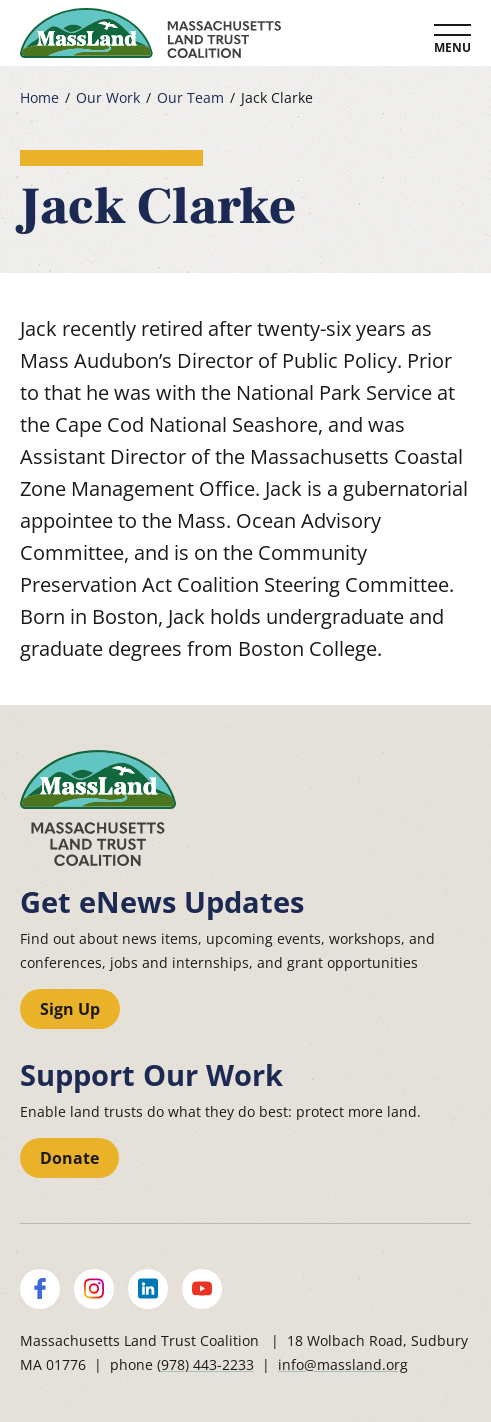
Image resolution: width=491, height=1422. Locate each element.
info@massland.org (343, 1364)
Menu (452, 47)
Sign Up (70, 1009)
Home (39, 98)
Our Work (108, 98)
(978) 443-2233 (205, 1364)
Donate (69, 1158)
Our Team (190, 98)
